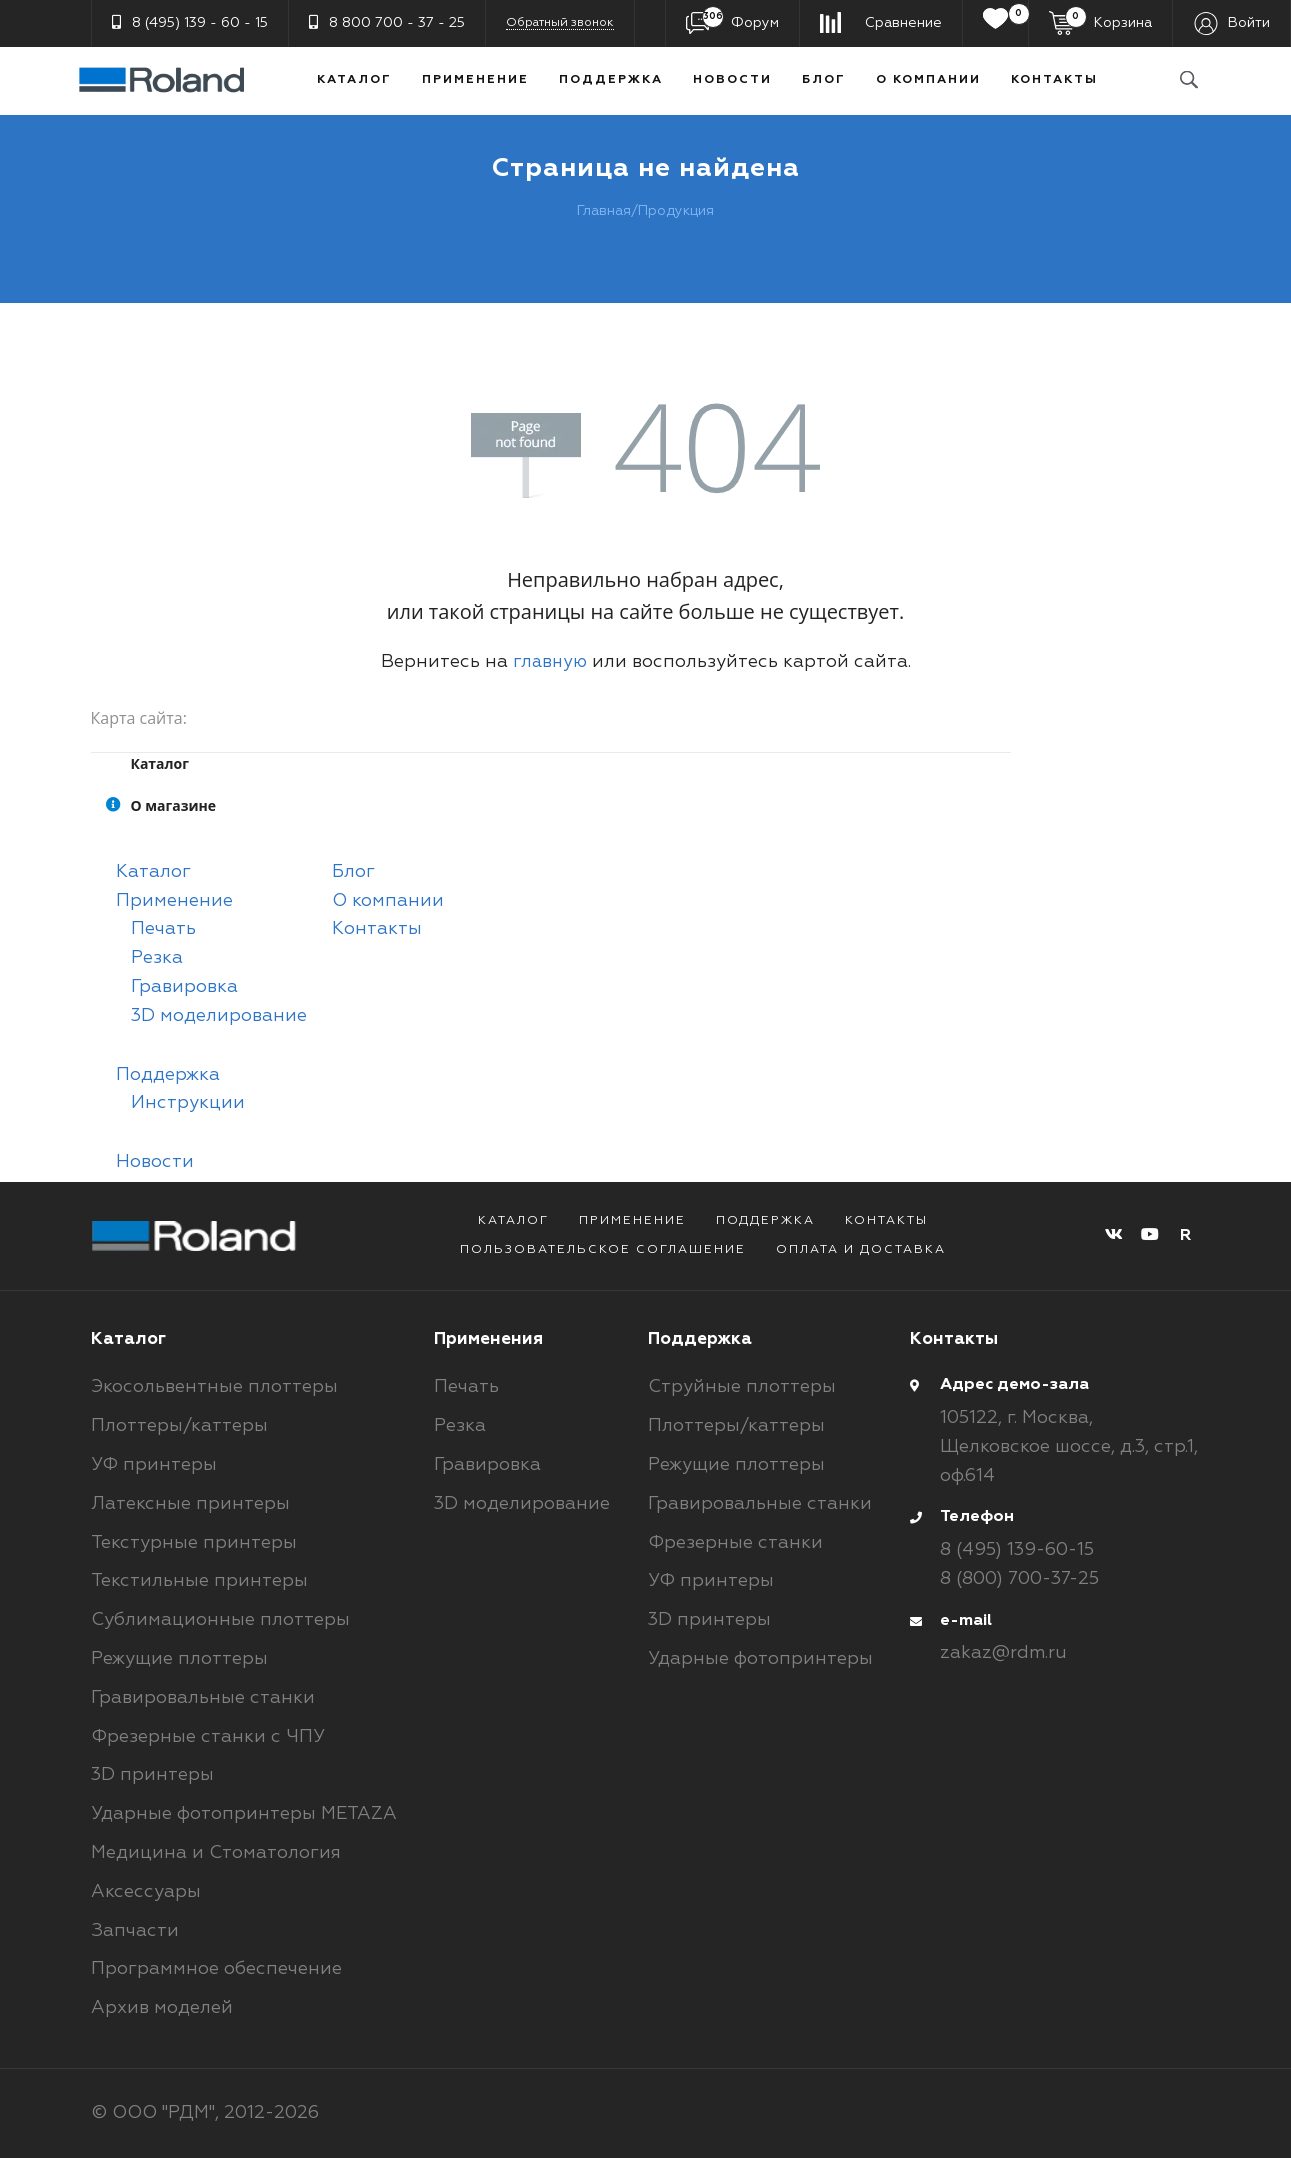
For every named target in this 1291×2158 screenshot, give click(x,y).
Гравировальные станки (203, 1698)
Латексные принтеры (190, 1504)
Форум (740, 21)
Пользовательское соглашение (603, 1250)
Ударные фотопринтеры (760, 1659)
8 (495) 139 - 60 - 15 (190, 22)
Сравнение (903, 23)
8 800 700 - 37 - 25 (387, 22)
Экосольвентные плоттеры (214, 1387)
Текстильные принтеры (199, 1581)
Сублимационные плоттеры (220, 1620)
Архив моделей (162, 2008)
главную (549, 662)
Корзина (1108, 21)
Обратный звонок (560, 23)
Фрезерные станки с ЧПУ (208, 1737)
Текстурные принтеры (194, 1543)
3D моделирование (219, 1016)
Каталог (354, 80)
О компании (928, 80)
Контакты (1054, 80)
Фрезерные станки (735, 1543)
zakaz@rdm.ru (1003, 1653)
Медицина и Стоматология (216, 1853)
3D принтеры (152, 1775)
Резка (157, 958)
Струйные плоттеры (742, 1387)
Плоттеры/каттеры (179, 1426)
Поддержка (611, 80)
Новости (732, 80)
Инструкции (188, 1103)
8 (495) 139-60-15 (1017, 1550)
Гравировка (184, 987)
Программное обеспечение (216, 1969)
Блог (824, 80)
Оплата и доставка (861, 1250)
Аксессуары (146, 1892)
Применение (475, 80)
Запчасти (135, 1931)
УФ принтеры (154, 1465)
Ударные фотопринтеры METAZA (244, 1814)
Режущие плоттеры (179, 1659)
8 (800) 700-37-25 (1019, 1579)
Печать (163, 929)
